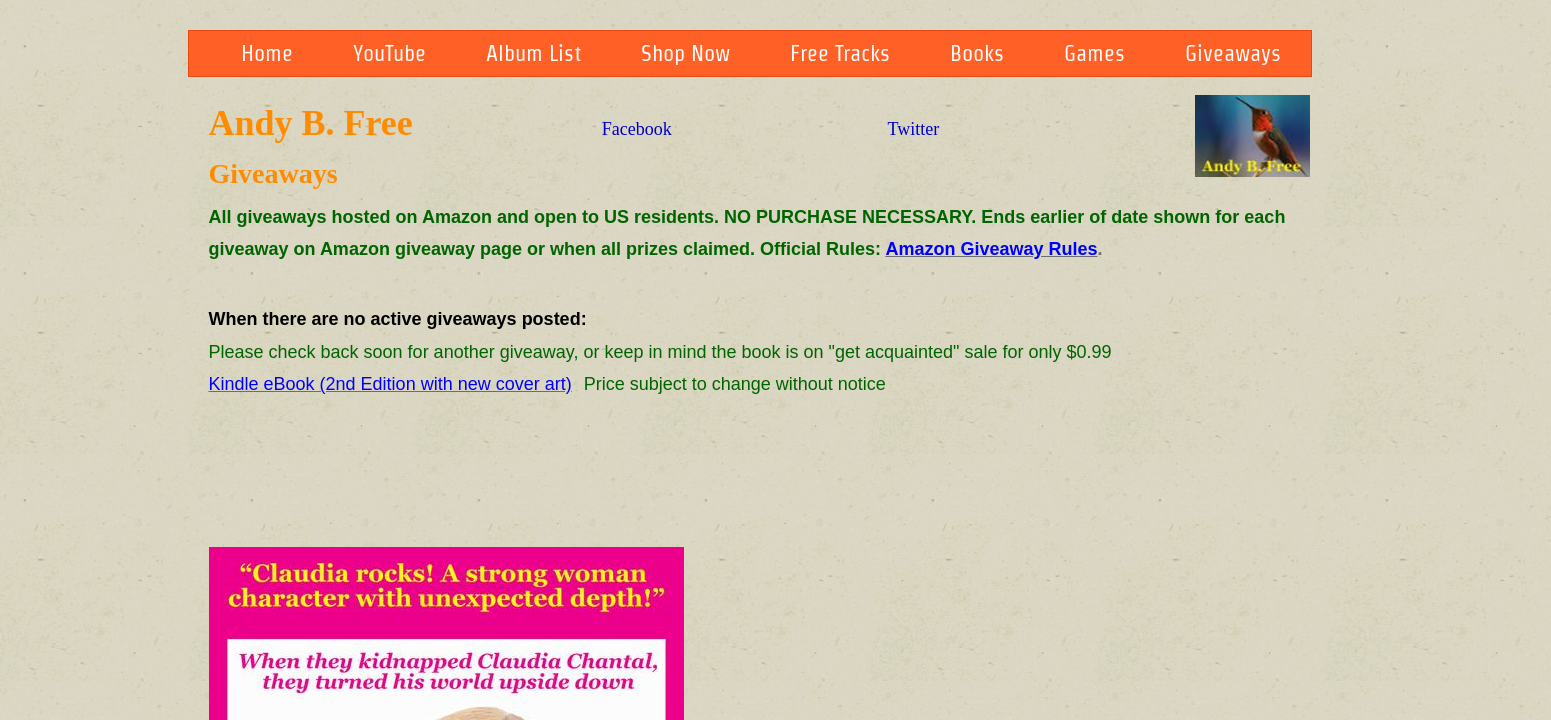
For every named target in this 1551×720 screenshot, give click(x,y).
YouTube (389, 53)
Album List (533, 53)
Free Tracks (840, 53)
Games (1094, 53)
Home (267, 53)
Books (977, 53)
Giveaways (1233, 53)
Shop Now (685, 53)
